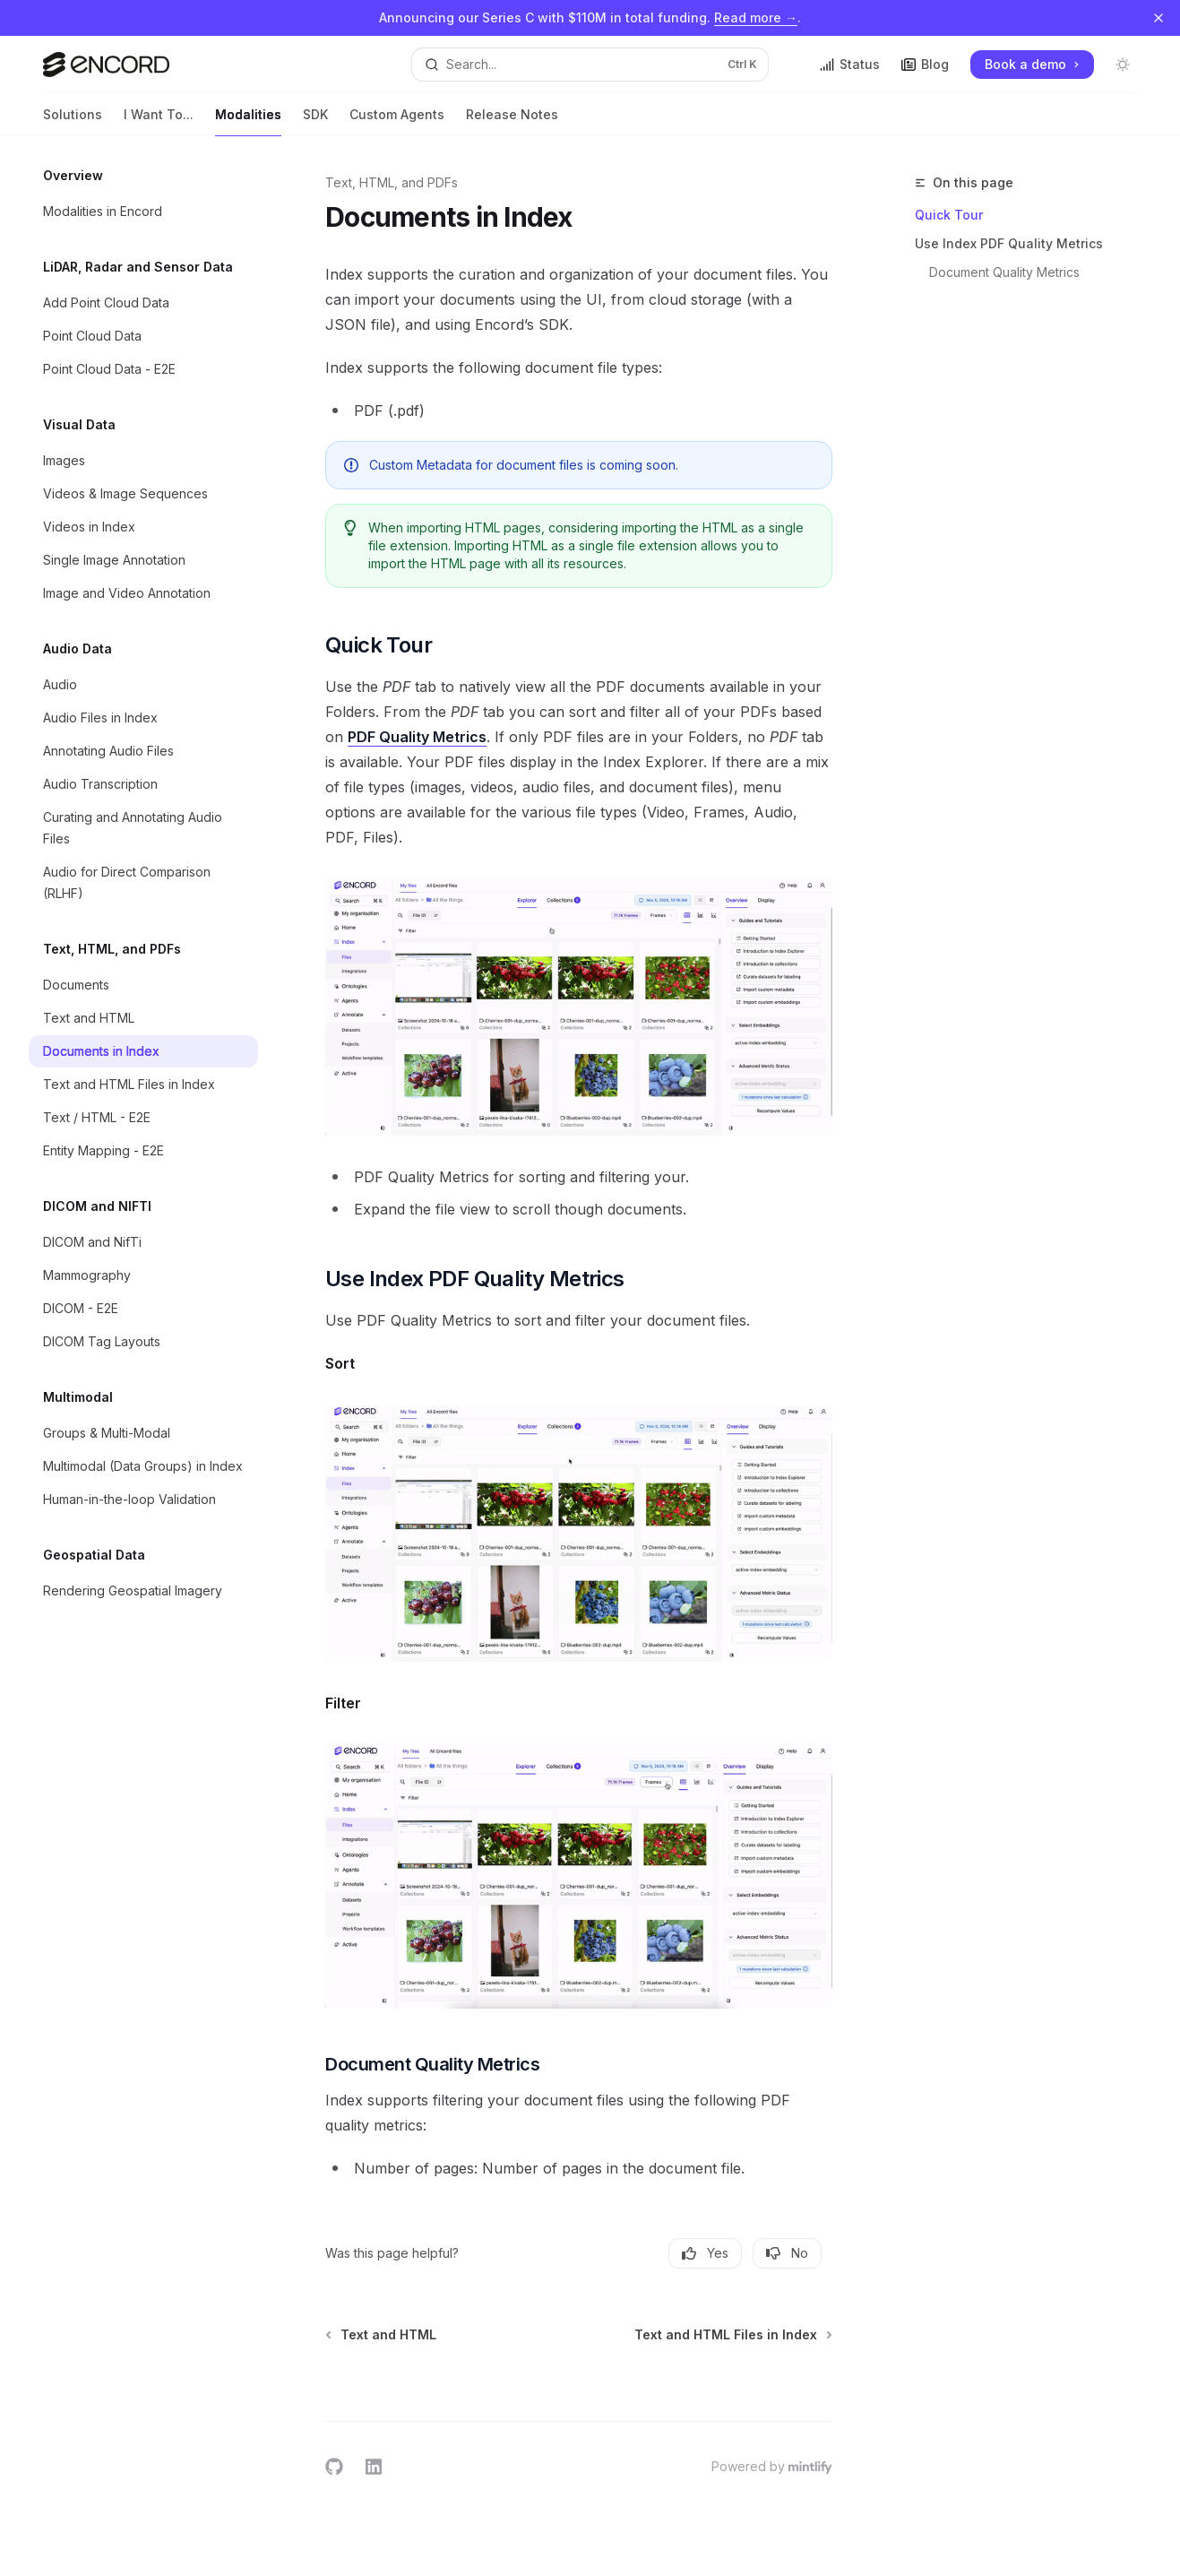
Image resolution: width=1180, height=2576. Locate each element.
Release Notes (512, 121)
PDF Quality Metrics (417, 737)
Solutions (72, 121)
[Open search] (589, 64)
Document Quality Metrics (1004, 272)
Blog (925, 64)
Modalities (248, 121)
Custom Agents (396, 121)
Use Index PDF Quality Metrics (1009, 243)
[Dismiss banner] (1158, 18)
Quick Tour (949, 214)
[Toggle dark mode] (1122, 64)
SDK (315, 121)
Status (850, 64)
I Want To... (159, 121)
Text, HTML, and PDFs (391, 182)
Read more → (755, 17)
